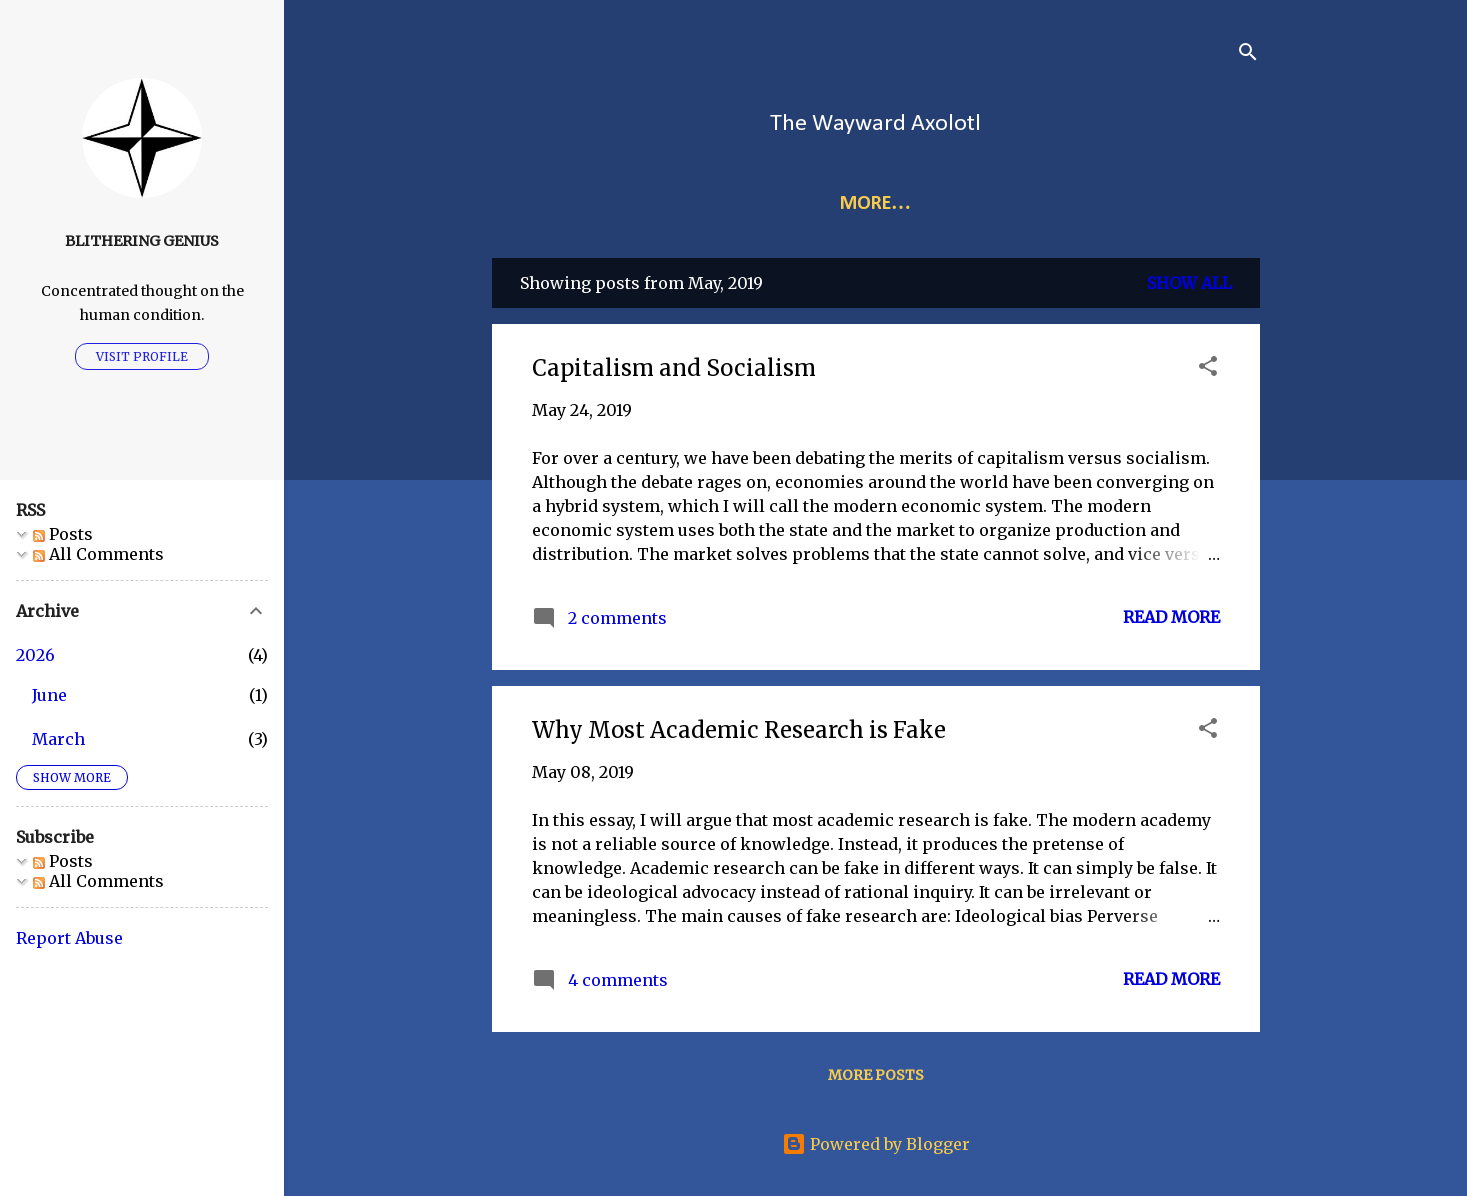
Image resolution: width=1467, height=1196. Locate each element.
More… (960, 204)
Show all (1189, 283)
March (58, 739)
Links (779, 204)
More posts (876, 1075)
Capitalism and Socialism (674, 368)
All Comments (98, 554)
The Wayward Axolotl (875, 124)
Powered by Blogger (876, 1144)
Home (694, 204)
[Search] (1248, 54)
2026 (35, 655)
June (49, 695)
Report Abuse (69, 938)
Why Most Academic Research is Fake (739, 730)
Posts (63, 534)
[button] (1208, 369)
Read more (1171, 617)
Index (864, 204)
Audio (1056, 204)
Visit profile (142, 356)
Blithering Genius (142, 241)
